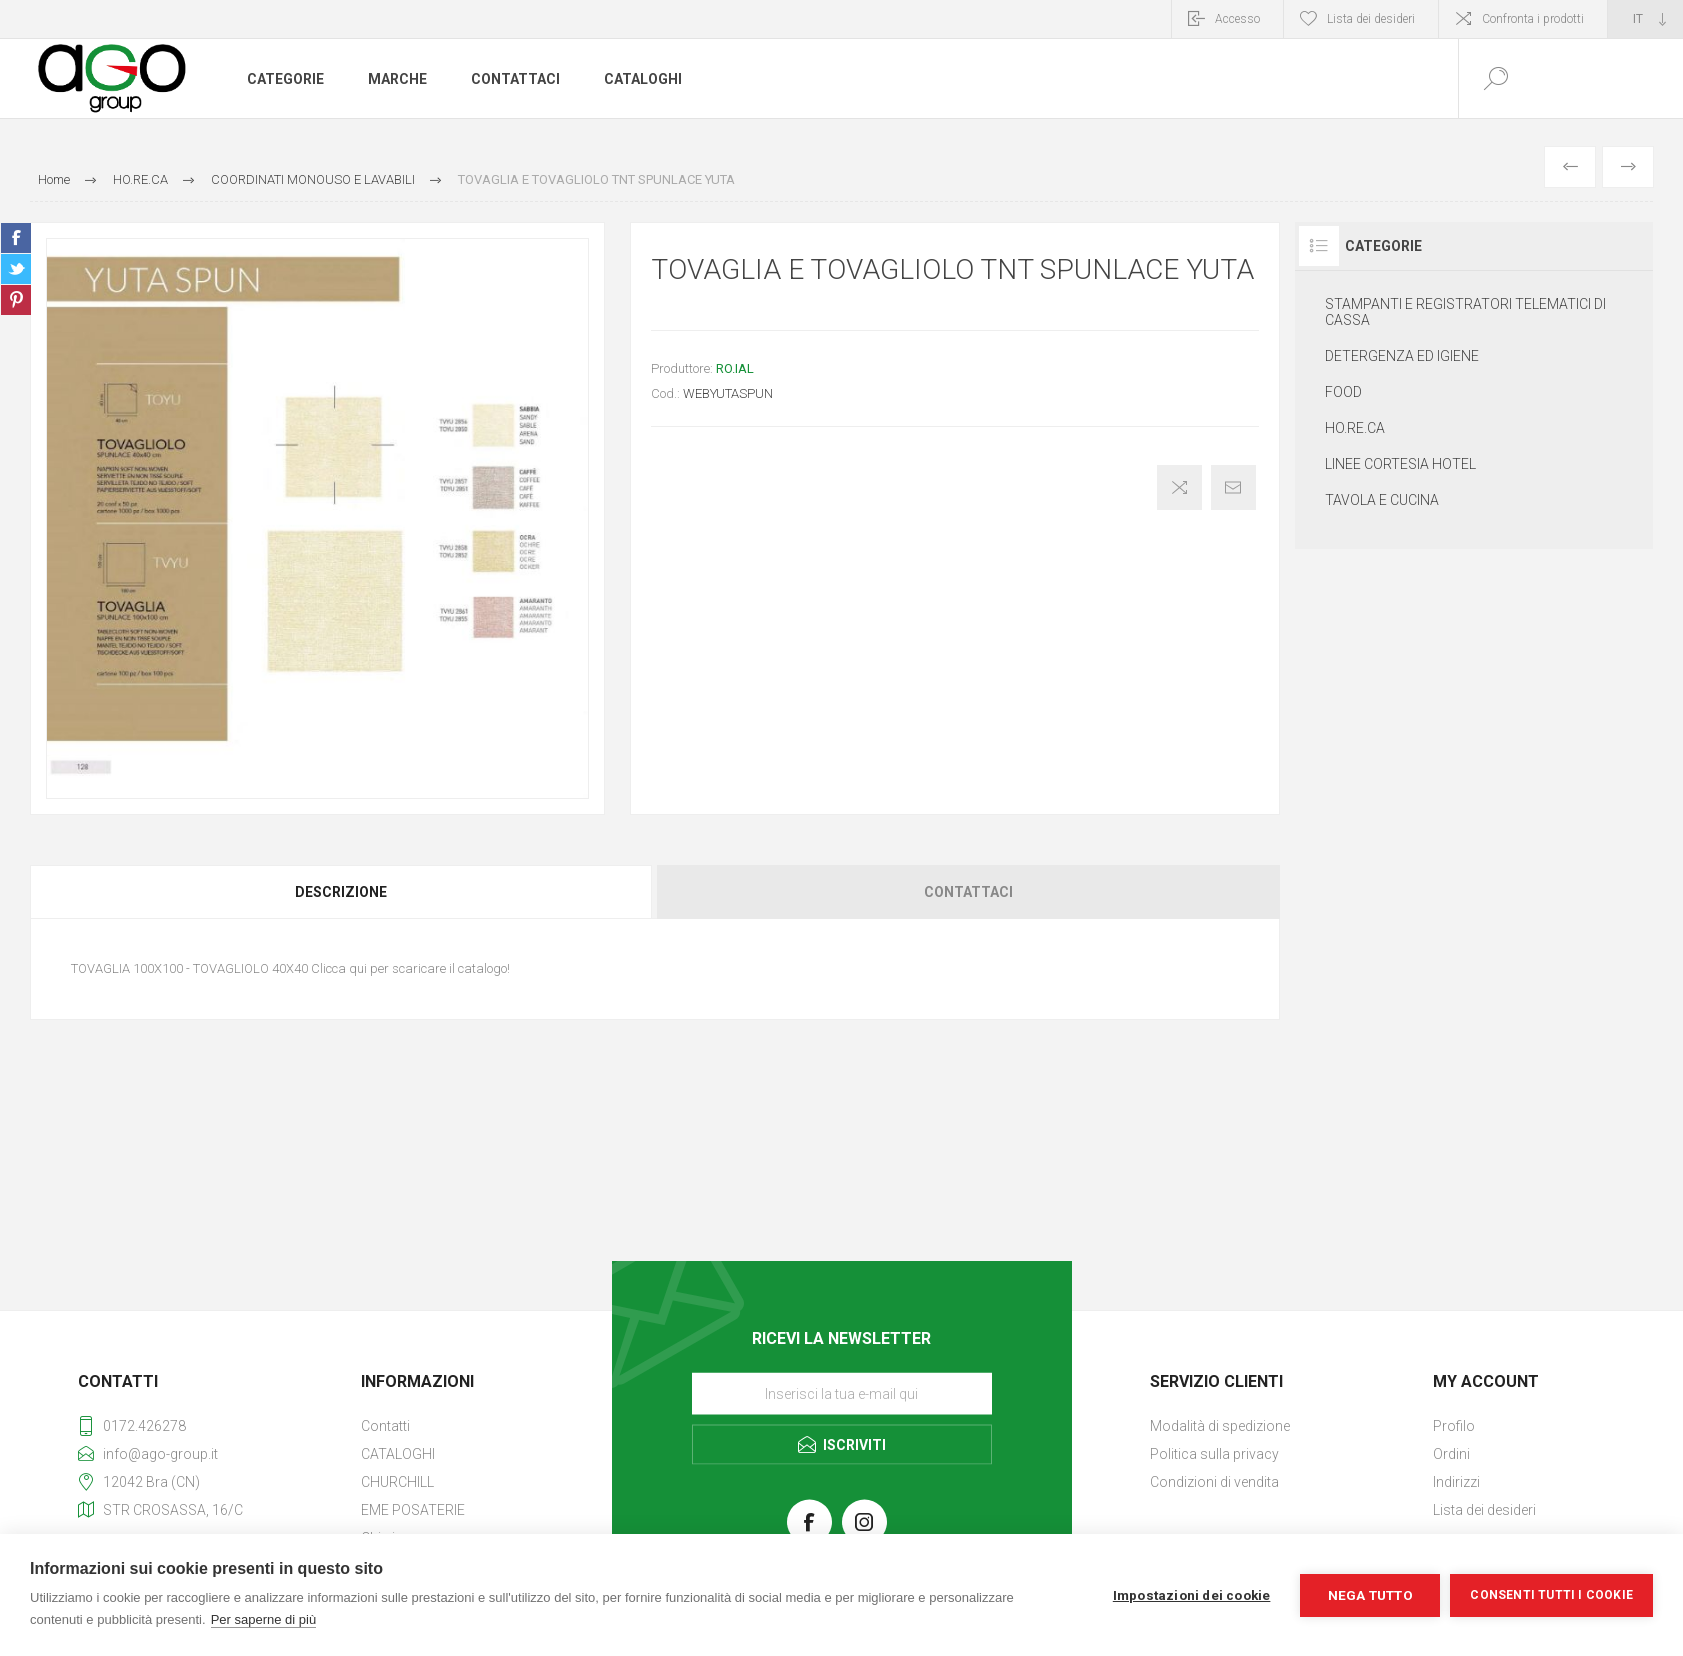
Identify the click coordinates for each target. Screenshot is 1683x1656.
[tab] (342, 892)
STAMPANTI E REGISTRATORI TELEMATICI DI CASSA (1465, 312)
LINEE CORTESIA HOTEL (1400, 464)
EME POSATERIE (413, 1510)
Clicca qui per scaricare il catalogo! (410, 968)
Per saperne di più (264, 1619)
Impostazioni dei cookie (1192, 1595)
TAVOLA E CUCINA (1382, 500)
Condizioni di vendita (1214, 1482)
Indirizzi (1456, 1482)
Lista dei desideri (1484, 1510)
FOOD (1343, 392)
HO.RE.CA (1355, 428)
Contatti (385, 1426)
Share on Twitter (16, 269)
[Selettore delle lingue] (1645, 19)
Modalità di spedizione (1220, 1426)
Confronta (1179, 487)
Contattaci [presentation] (968, 892)
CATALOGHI (398, 1454)
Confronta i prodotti (1533, 19)
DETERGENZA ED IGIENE (1402, 356)
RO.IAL (735, 368)
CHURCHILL (397, 1482)
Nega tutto (1370, 1595)
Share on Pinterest (16, 300)
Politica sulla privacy (1214, 1454)
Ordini (1451, 1454)
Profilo (1454, 1426)
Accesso (1237, 19)
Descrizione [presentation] (341, 892)
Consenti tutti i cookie (1551, 1595)
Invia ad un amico (1233, 487)
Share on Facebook (16, 238)
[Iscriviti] (842, 1393)
